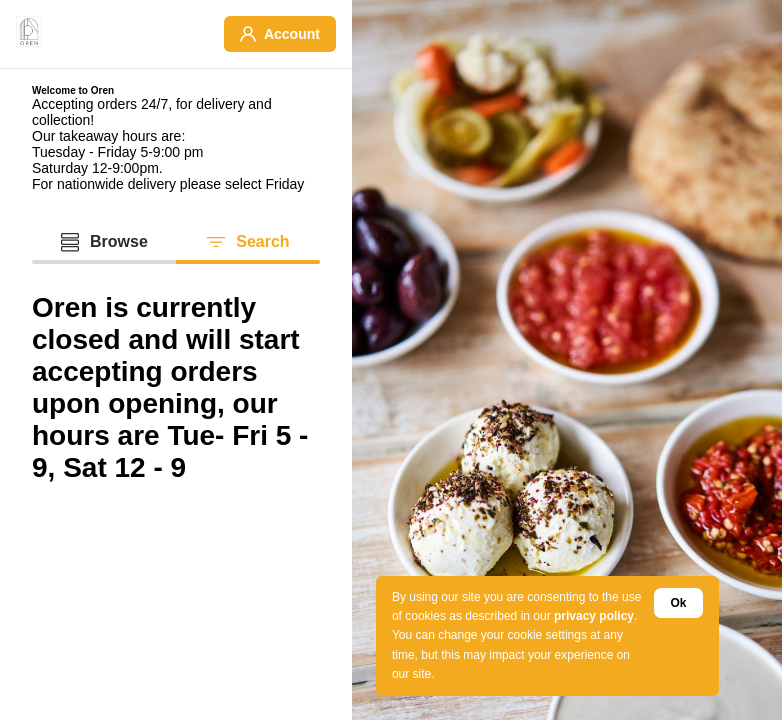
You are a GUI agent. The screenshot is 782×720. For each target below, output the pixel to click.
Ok (678, 603)
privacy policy (594, 616)
